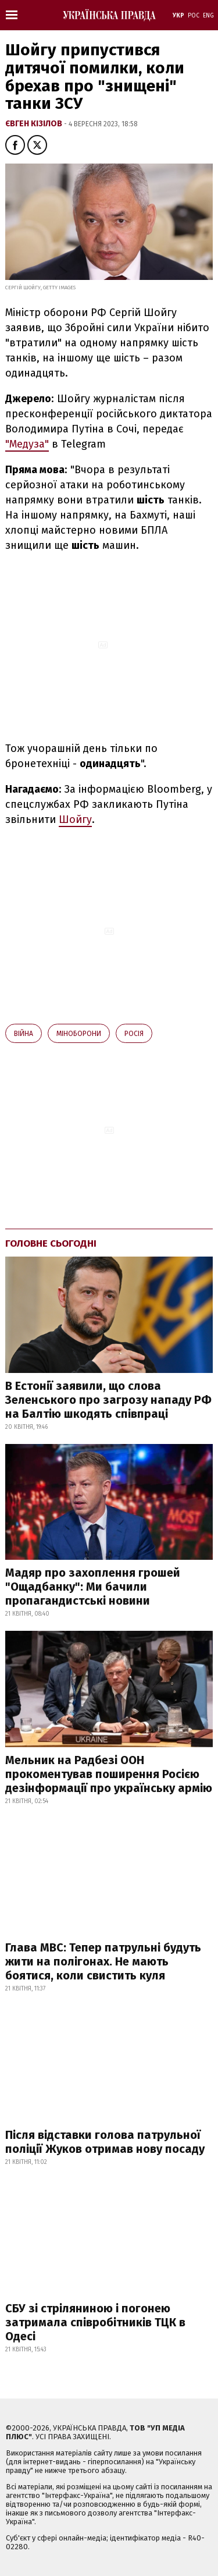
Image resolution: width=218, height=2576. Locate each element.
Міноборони (78, 1034)
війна (23, 1034)
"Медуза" (27, 444)
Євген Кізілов (34, 124)
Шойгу (75, 819)
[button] (15, 145)
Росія (134, 1034)
